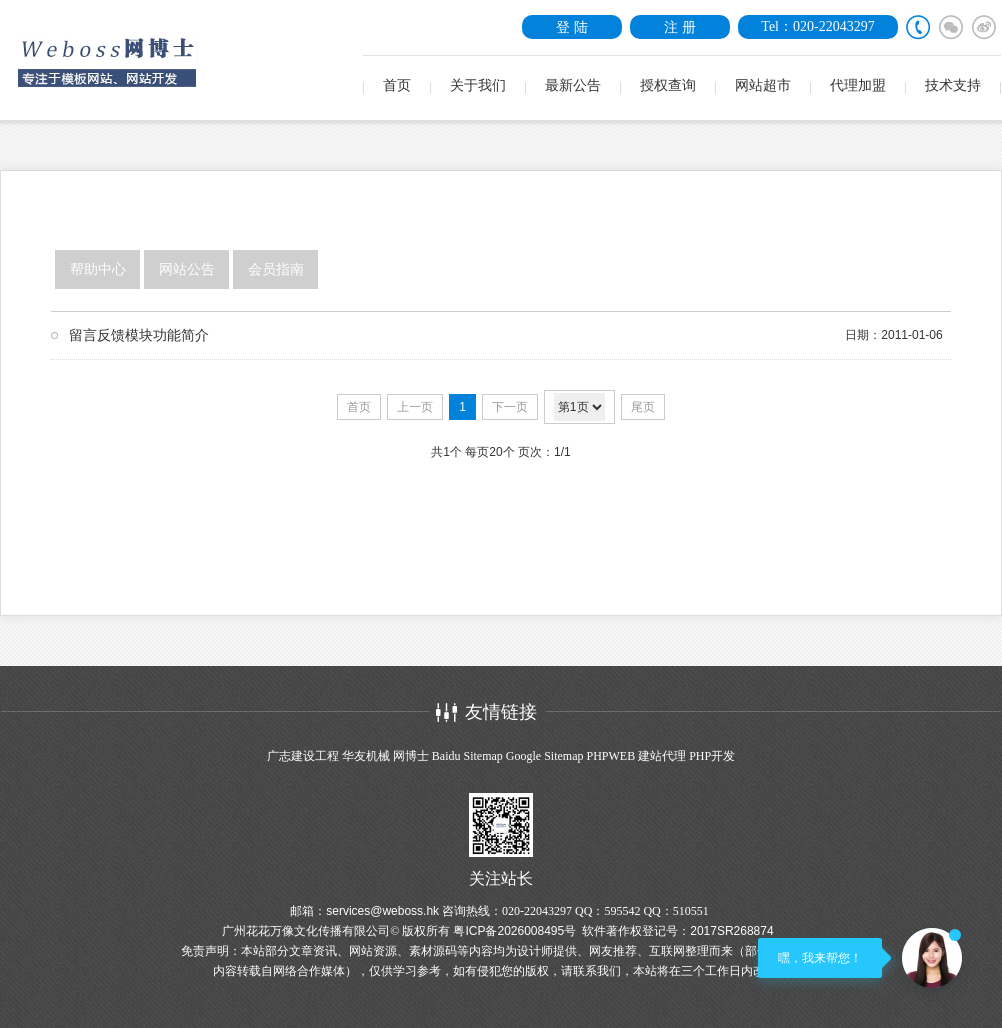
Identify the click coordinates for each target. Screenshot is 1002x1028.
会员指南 (276, 269)
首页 (397, 85)
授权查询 (668, 85)
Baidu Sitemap (467, 756)
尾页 (643, 407)
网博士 (411, 756)
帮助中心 (98, 269)
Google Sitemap (545, 756)
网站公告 (187, 269)
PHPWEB (610, 756)
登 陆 (572, 27)
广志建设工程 (303, 756)
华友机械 (366, 756)
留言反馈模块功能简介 (139, 335)
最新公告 (573, 85)
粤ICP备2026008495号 (514, 931)
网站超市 (763, 85)
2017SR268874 (731, 931)
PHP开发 (712, 756)
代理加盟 (858, 85)
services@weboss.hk (382, 911)
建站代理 (662, 756)
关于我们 (478, 85)
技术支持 (953, 85)
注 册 (680, 27)
